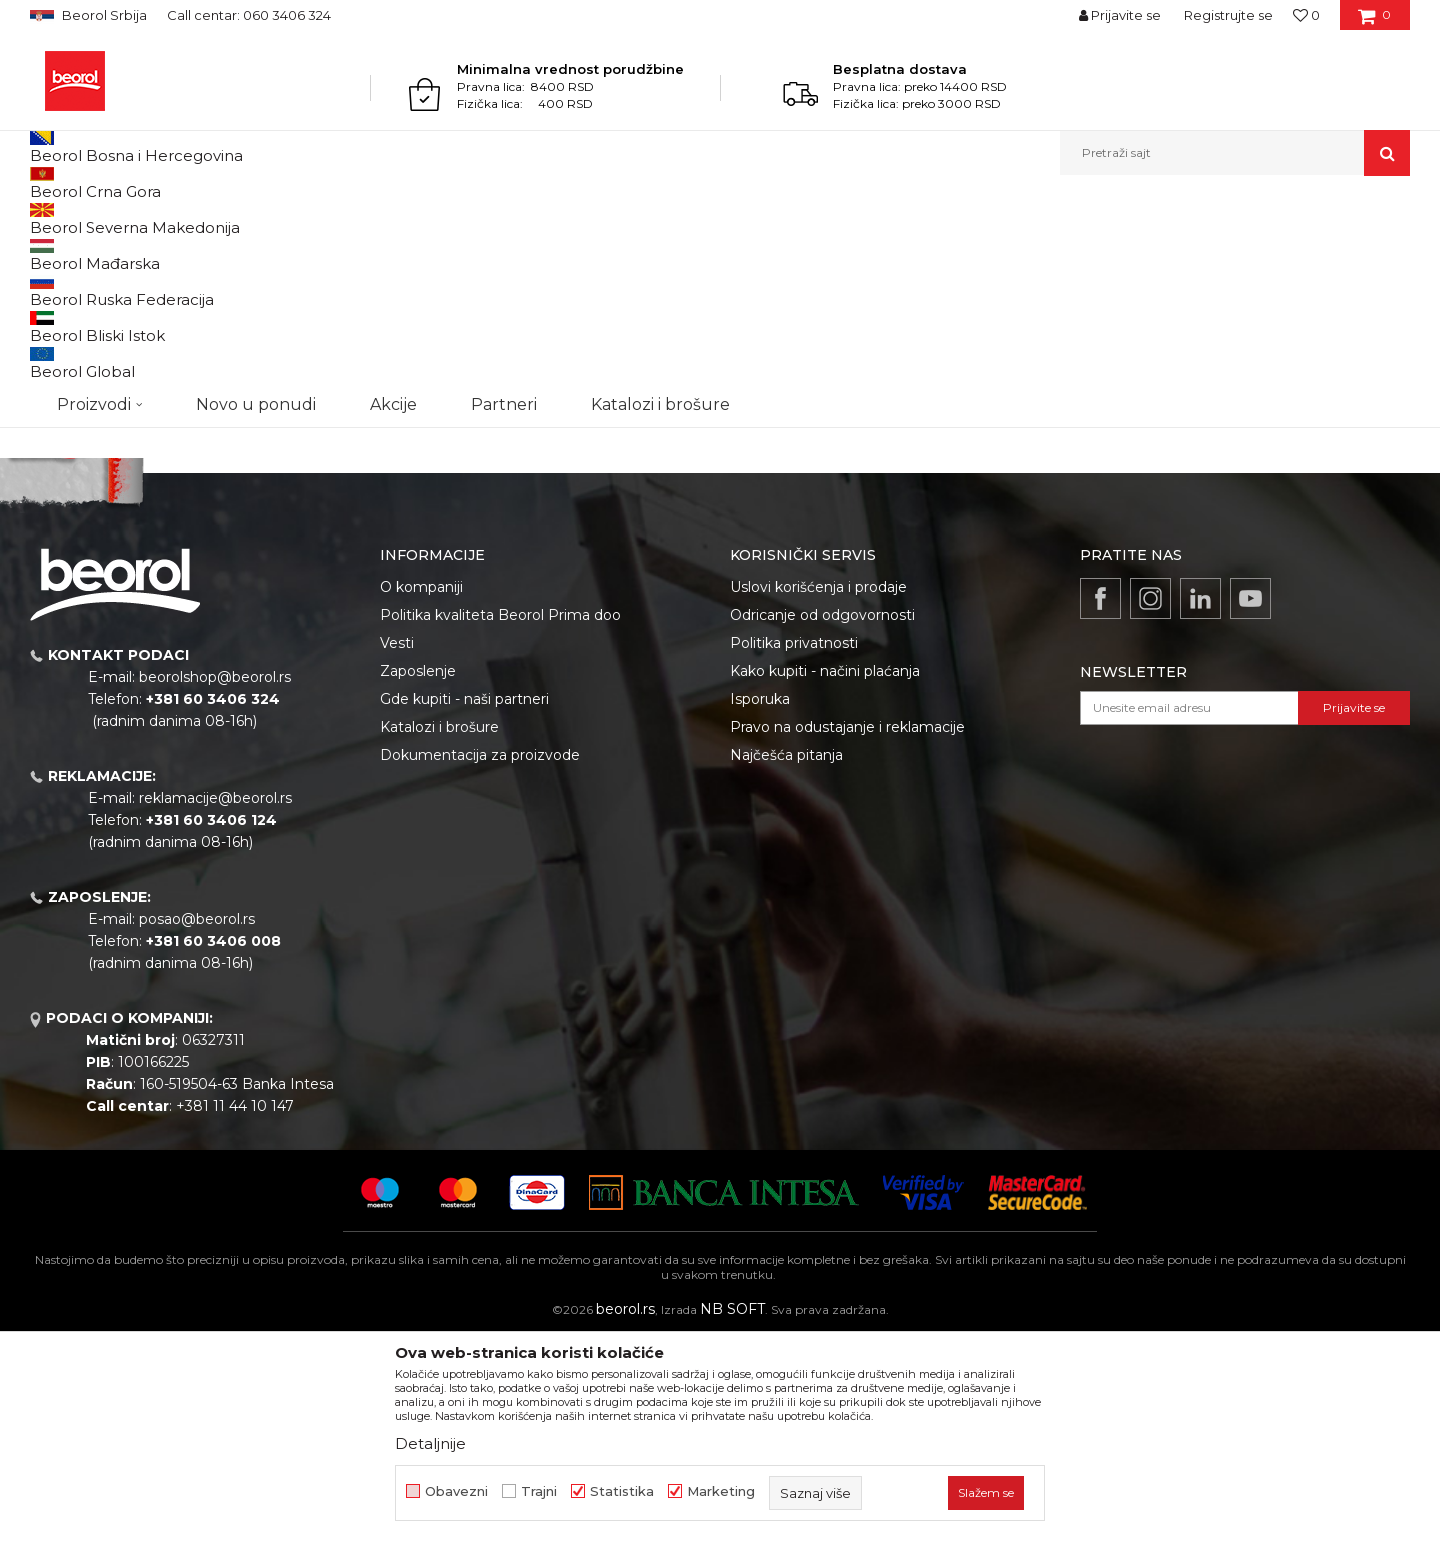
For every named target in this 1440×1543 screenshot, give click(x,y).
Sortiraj (905, 284)
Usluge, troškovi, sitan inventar (239, 218)
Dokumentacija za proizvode (480, 961)
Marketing (721, 1491)
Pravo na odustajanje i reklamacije (847, 933)
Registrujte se (1228, 15)
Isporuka (760, 905)
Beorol (48, 218)
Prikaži (1196, 284)
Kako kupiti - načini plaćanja (825, 877)
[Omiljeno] (1306, 15)
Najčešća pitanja (786, 961)
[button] (1235, 153)
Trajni (539, 1491)
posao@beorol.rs (197, 1125)
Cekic (66, 385)
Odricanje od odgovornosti (822, 821)
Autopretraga (813, 284)
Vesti (397, 849)
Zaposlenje (418, 877)
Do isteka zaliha (96, 409)
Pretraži (131, 537)
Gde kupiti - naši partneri (464, 905)
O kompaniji (421, 793)
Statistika (622, 1491)
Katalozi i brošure (439, 933)
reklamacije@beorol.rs (215, 1004)
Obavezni (456, 1491)
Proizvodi (108, 218)
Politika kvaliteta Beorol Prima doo (500, 821)
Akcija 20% (82, 361)
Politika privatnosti (794, 849)
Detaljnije (430, 1443)
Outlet (69, 337)
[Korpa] (1374, 22)
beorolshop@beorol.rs (215, 883)
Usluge (361, 218)
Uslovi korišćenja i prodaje (818, 793)
